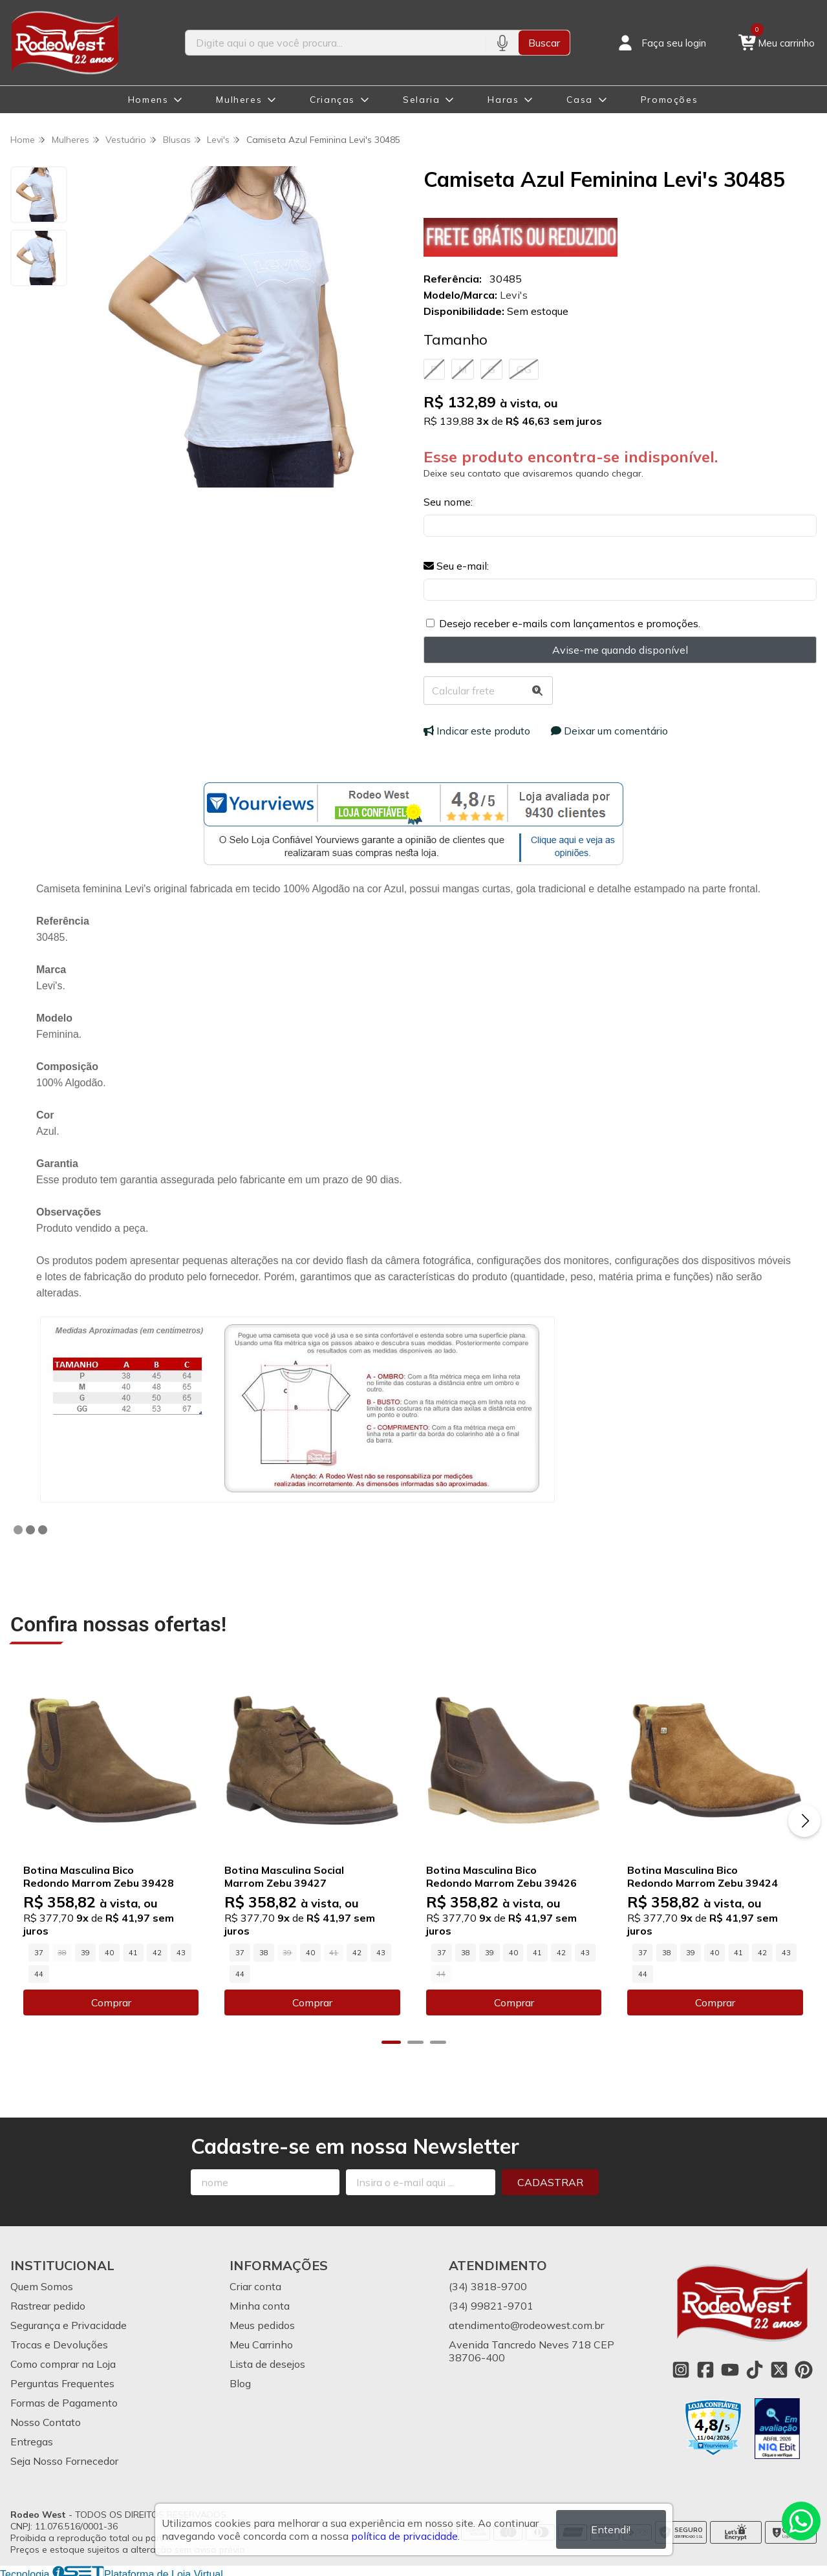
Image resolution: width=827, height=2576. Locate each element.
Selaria (421, 99)
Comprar (111, 2001)
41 (133, 1951)
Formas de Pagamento (64, 2401)
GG (524, 369)
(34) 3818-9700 (488, 2285)
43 (181, 1951)
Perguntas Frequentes (62, 2382)
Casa (579, 99)
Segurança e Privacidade (68, 2323)
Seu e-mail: (456, 565)
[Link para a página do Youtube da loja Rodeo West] (730, 2368)
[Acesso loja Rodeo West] (660, 43)
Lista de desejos (267, 2362)
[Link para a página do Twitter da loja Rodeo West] (779, 2368)
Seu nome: (448, 501)
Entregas (31, 2440)
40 (109, 1951)
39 (85, 1951)
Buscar (544, 42)
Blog (240, 2382)
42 (157, 1951)
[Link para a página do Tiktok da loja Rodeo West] (755, 2368)
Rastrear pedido (47, 2304)
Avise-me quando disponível (620, 649)
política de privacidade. (405, 2535)
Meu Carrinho (261, 2343)
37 (38, 1951)
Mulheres (239, 99)
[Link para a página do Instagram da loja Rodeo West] (681, 2368)
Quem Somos (41, 2285)
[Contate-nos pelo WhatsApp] (801, 2521)
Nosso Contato (45, 2420)
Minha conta (260, 2304)
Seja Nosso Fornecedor (64, 2459)
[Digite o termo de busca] (336, 42)
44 (38, 1972)
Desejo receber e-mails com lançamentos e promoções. (569, 623)
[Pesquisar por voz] (502, 42)
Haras (503, 99)
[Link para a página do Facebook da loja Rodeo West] (705, 2368)
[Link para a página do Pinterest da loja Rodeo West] (804, 2368)
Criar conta (255, 2285)
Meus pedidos (262, 2323)
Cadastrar (550, 2180)
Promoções (669, 99)
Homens (148, 99)
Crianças (332, 99)
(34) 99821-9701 (491, 2304)
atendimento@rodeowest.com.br (526, 2323)
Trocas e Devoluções (59, 2343)
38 (262, 1951)
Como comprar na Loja (63, 2362)
